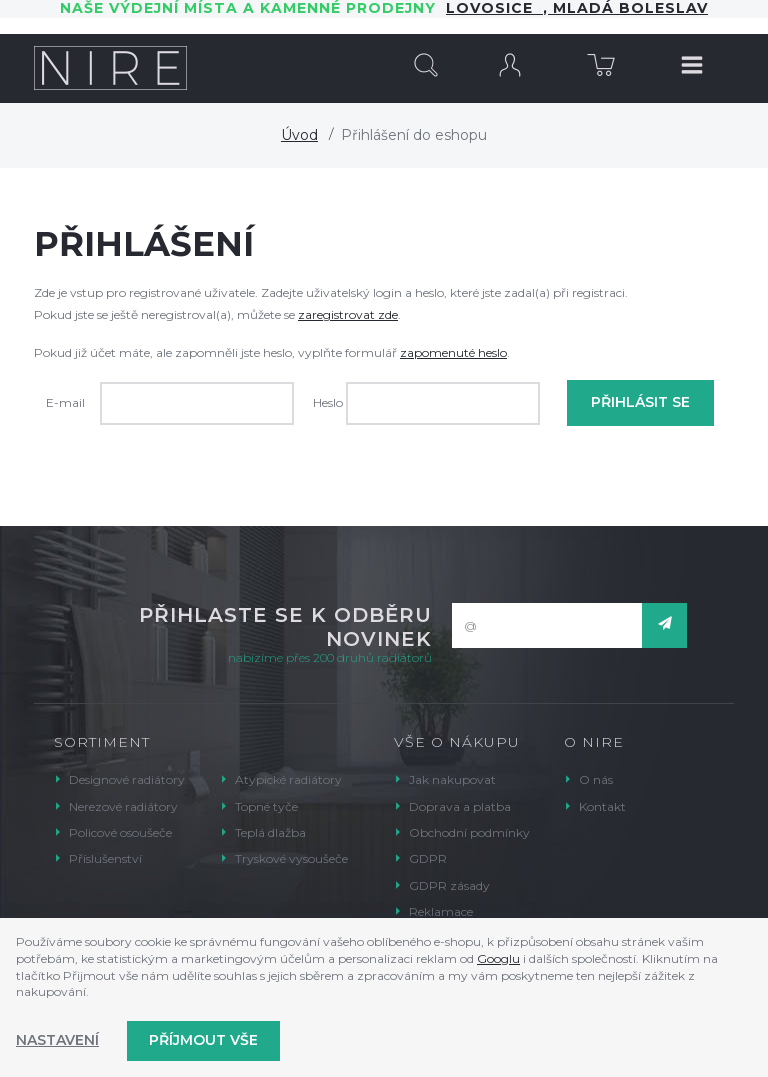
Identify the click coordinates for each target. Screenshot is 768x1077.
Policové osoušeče (120, 832)
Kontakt (602, 806)
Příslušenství (105, 858)
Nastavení (57, 1040)
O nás (596, 779)
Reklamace (441, 911)
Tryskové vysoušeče (291, 858)
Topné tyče (266, 806)
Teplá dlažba (270, 832)
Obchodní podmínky (469, 832)
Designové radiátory (127, 779)
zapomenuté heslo (453, 352)
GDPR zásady (449, 885)
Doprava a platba (460, 806)
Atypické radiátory (288, 779)
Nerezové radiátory (123, 806)
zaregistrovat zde (348, 314)
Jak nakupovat (452, 779)
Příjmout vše (203, 1040)
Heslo (328, 402)
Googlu (498, 958)
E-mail (65, 402)
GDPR (428, 858)
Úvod (299, 135)
